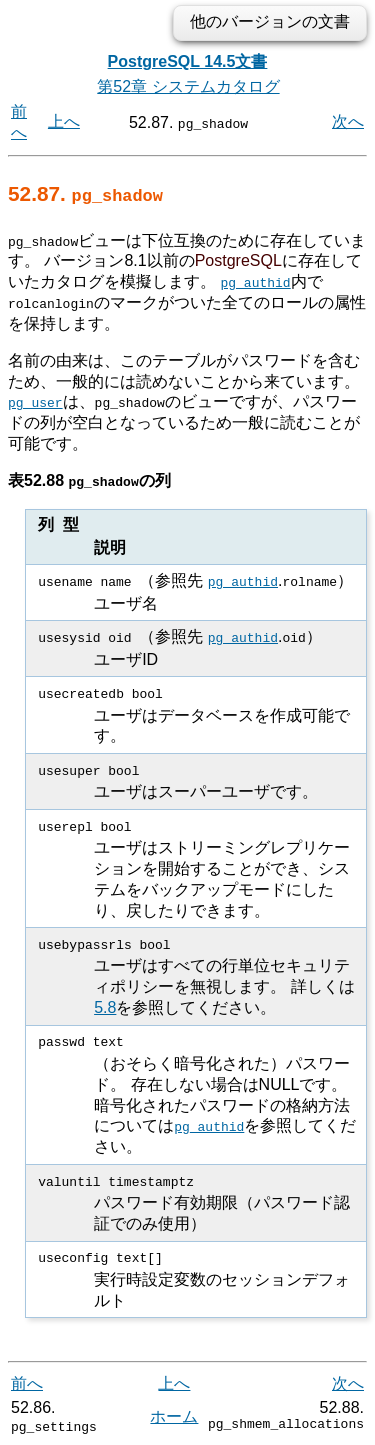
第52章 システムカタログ (188, 86)
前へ (27, 1382)
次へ (348, 121)
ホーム (174, 1414)
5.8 (105, 1006)
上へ (64, 121)
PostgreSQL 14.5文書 (188, 61)
